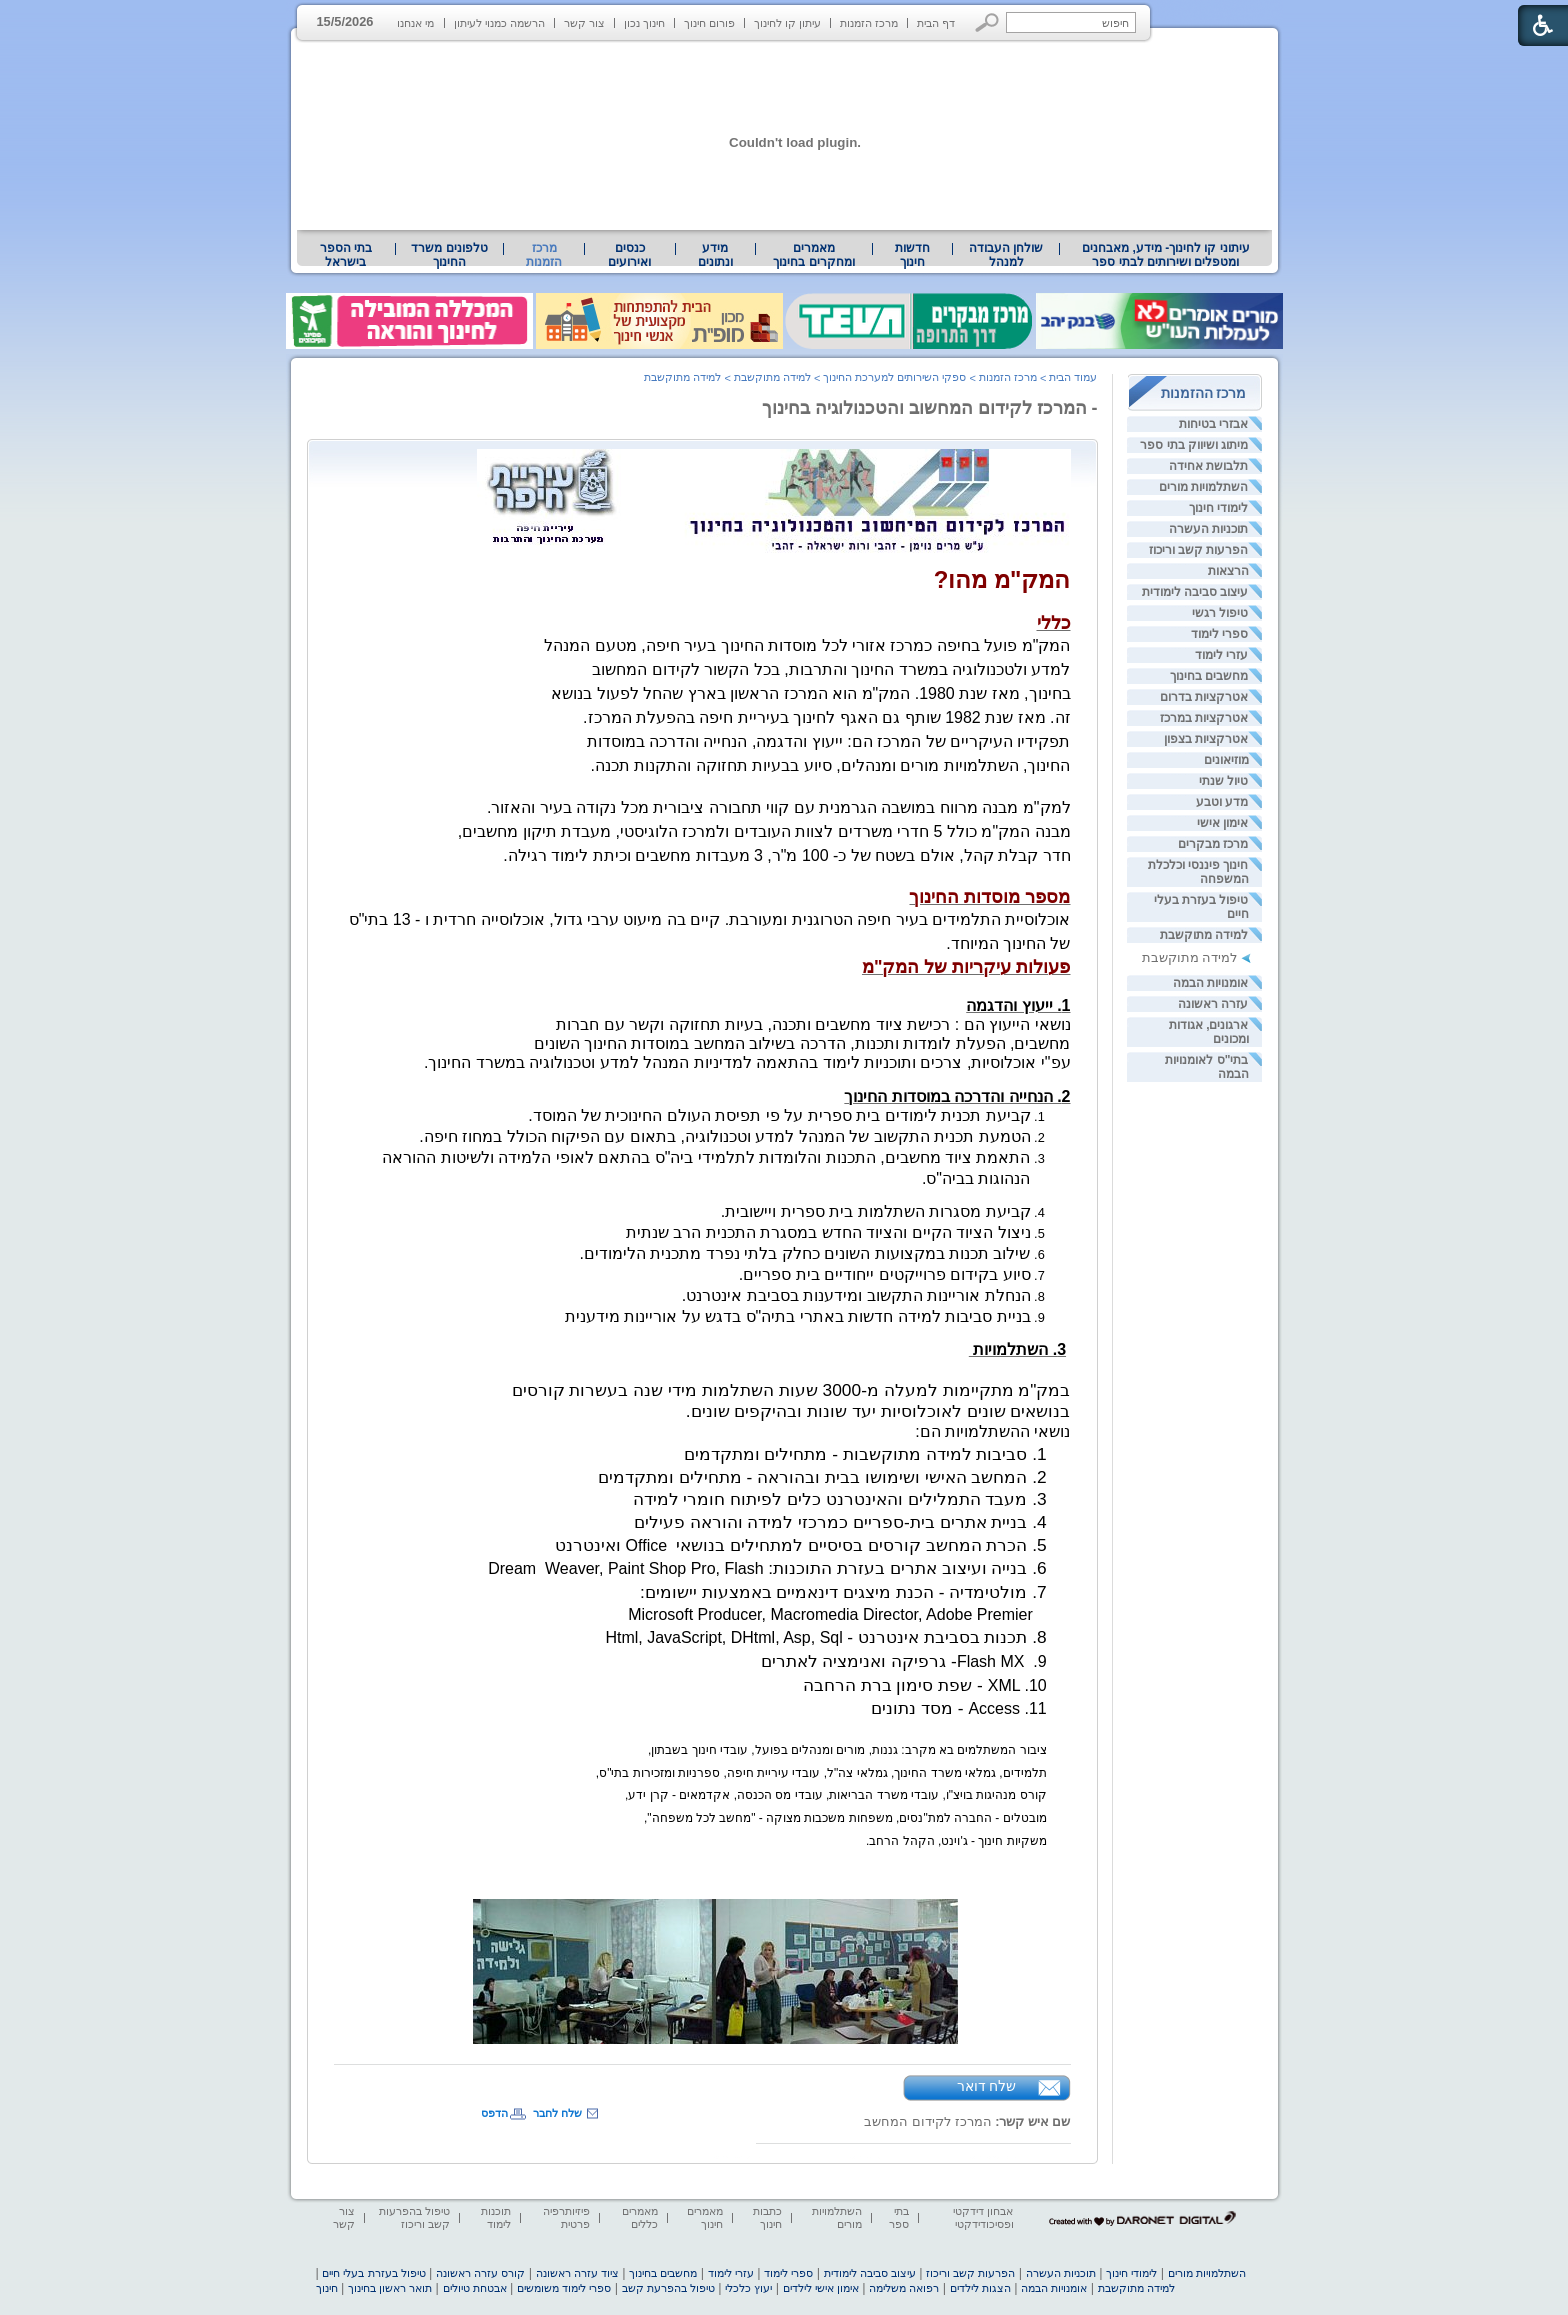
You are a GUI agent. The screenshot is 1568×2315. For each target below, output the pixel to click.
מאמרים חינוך (705, 2217)
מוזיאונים (1226, 760)
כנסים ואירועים (629, 255)
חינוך (327, 2288)
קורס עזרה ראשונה (480, 2273)
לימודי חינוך (1218, 508)
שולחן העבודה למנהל (1006, 255)
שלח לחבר (557, 2113)
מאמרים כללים (640, 2217)
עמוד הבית (1073, 377)
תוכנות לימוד (496, 2217)
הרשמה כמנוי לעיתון (499, 23)
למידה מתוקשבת (1204, 935)
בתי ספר (899, 2217)
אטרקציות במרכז (1204, 718)
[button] (987, 22)
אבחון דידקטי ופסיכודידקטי (983, 2217)
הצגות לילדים (980, 2288)
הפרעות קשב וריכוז (1199, 550)
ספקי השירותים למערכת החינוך (894, 377)
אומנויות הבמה (1210, 983)
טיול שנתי (1223, 781)
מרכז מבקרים (1213, 844)
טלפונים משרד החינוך (449, 255)
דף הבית (936, 23)
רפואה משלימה (904, 2288)
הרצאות (1228, 571)
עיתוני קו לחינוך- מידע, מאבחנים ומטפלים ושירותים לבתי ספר (1166, 255)
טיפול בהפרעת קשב (668, 2288)
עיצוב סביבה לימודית (1195, 592)
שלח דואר (987, 2086)
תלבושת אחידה (1208, 466)
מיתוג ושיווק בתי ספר (1194, 445)
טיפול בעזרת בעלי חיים (373, 2273)
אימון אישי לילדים (821, 2288)
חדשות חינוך (912, 255)
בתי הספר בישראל (346, 255)
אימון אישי (1222, 823)
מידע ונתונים (715, 255)
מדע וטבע (1222, 802)
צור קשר (584, 23)
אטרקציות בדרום (1204, 697)
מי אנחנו (415, 23)
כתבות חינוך (767, 2217)
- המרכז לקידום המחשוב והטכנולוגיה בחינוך (930, 408)
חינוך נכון (644, 23)
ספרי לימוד (1219, 634)
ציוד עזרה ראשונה (577, 2273)
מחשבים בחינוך (1209, 676)
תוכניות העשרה (1208, 529)
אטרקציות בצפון (1206, 739)
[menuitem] (1165, 255)
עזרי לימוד (1221, 655)
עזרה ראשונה (1213, 1004)
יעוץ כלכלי (748, 2288)
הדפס (494, 2113)
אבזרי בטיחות (1213, 424)
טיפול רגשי (1220, 613)
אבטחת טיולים (475, 2288)
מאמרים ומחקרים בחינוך (813, 255)
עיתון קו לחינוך (787, 23)
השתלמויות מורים (1203, 487)
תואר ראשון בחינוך (390, 2288)
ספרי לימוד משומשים (564, 2288)
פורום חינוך (709, 23)
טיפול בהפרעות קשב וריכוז (414, 2217)
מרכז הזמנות (869, 23)
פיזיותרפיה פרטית (566, 2217)
